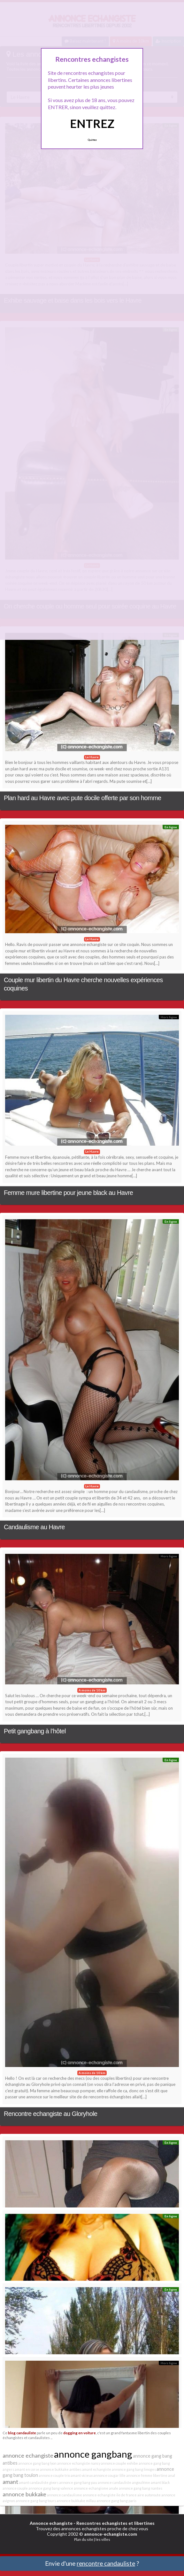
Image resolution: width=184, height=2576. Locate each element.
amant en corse (27, 2469)
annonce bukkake (24, 2494)
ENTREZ (92, 123)
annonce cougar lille (109, 2475)
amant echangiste (96, 2469)
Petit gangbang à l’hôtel (35, 1731)
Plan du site (83, 2539)
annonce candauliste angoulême (124, 2482)
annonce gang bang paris (116, 2501)
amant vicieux (82, 2475)
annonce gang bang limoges (134, 2469)
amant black (160, 2482)
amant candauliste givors (38, 2482)
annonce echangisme (91, 2488)
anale (113, 2488)
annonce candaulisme (64, 2495)
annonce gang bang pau (78, 2482)
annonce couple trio (54, 2475)
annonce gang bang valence (50, 2488)
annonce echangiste (28, 2455)
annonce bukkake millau (76, 2501)
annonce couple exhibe (119, 2463)
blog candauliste (22, 2432)
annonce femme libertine (146, 2475)
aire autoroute (149, 2495)
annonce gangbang (93, 2454)
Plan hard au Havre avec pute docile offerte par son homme (82, 797)
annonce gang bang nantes (140, 2488)
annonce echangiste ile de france (110, 2495)
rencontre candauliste (106, 2563)
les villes (103, 2539)
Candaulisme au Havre (34, 1526)
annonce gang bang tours (36, 2501)
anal (171, 2475)
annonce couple (15, 2488)
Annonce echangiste (51, 2523)
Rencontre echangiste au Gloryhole (50, 2113)
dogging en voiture (79, 2432)
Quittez (92, 139)
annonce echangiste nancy (78, 2463)
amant (10, 2481)
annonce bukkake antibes (60, 2469)
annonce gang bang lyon (37, 2463)
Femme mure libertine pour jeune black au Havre (68, 1192)
